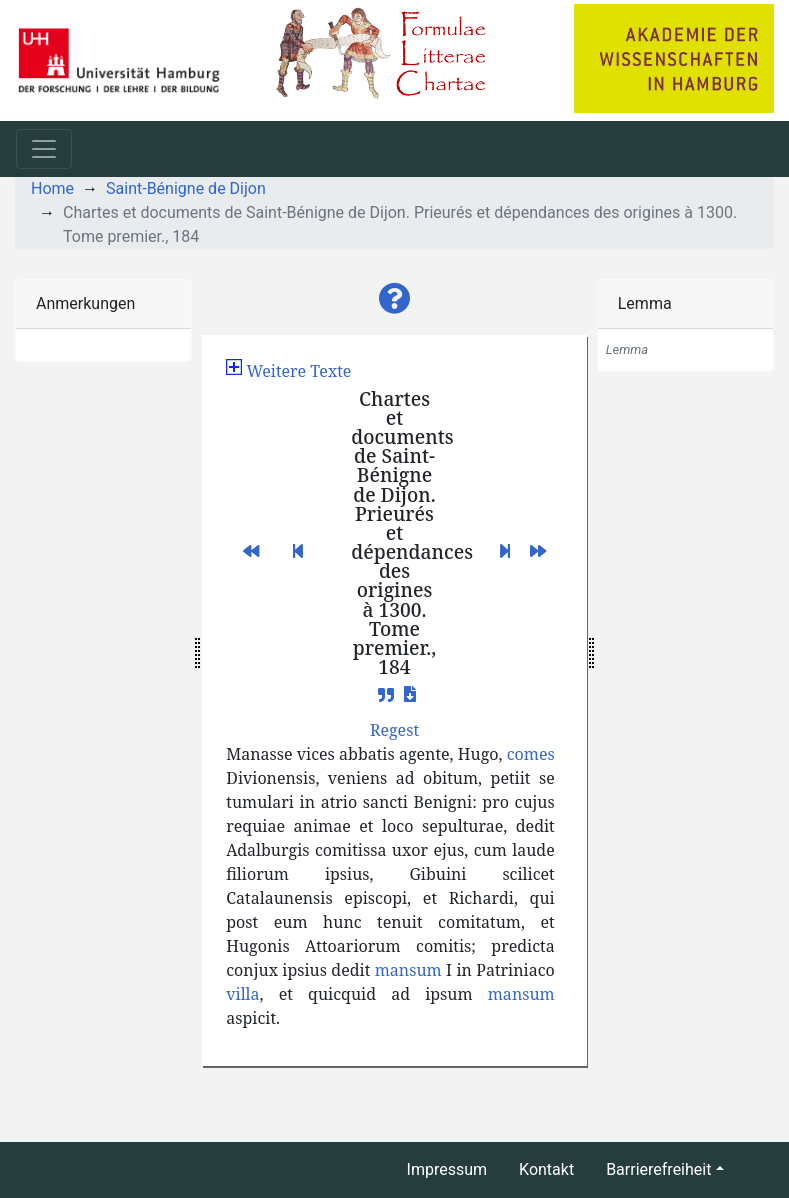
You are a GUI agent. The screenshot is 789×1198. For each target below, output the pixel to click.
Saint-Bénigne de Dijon (186, 188)
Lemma (645, 303)
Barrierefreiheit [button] (658, 1169)
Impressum (447, 1169)
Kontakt (546, 1169)
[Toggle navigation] (44, 149)
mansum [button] (408, 970)
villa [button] (242, 994)
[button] (395, 299)
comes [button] (531, 754)
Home (52, 188)
